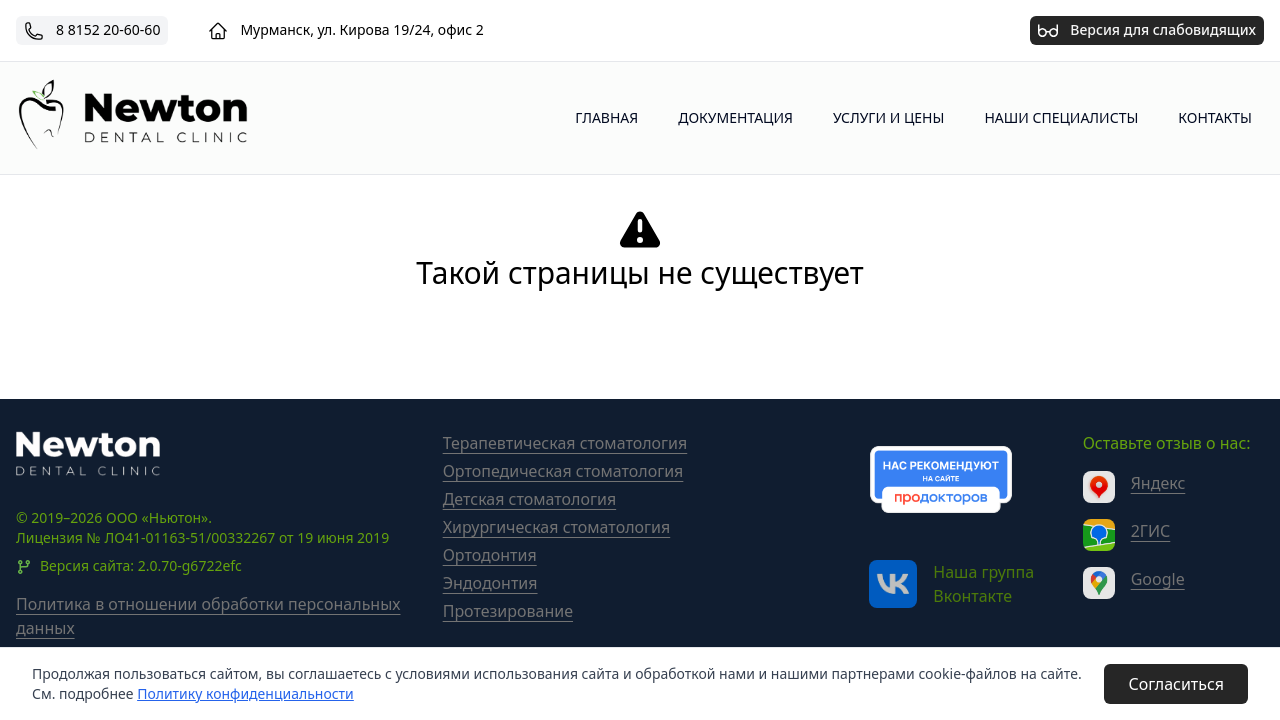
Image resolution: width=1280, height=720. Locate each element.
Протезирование (508, 611)
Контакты (1215, 117)
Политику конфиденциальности (245, 693)
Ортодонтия (490, 555)
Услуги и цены (888, 117)
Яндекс (1158, 483)
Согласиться (1176, 684)
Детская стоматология (530, 499)
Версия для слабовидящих (1147, 28)
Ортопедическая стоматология (563, 471)
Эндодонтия (490, 583)
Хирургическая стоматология (557, 527)
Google (1158, 579)
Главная (606, 117)
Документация (735, 117)
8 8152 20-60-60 (108, 29)
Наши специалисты (1061, 117)
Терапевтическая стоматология (565, 443)
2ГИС (1151, 531)
